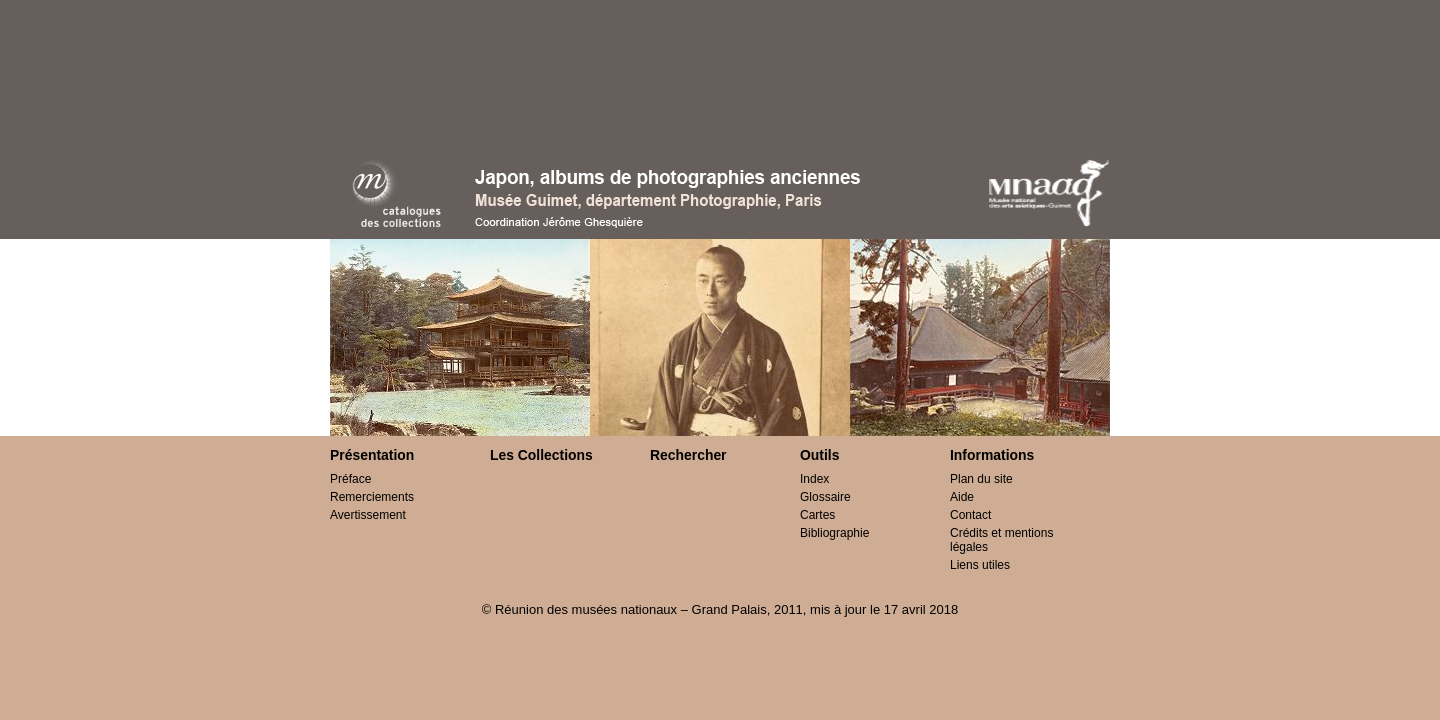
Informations (992, 455)
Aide (962, 497)
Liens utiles (980, 565)
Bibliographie (834, 533)
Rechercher (688, 455)
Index (814, 479)
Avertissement (368, 515)
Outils (819, 455)
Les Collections (541, 455)
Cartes (817, 515)
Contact (970, 515)
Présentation (372, 455)
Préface (350, 479)
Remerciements (372, 497)
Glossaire (825, 497)
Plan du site (981, 479)
